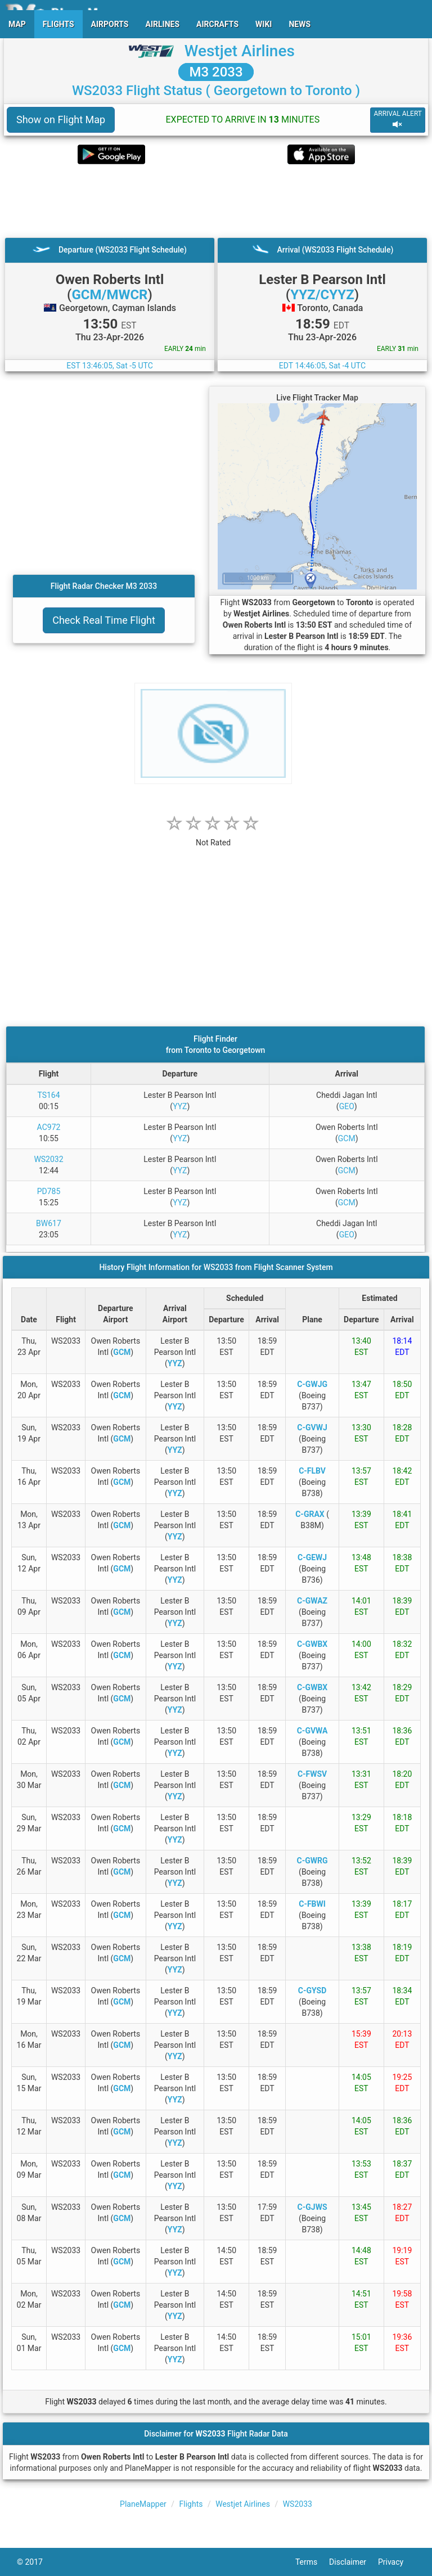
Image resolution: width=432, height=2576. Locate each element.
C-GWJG (312, 1384)
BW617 (48, 1223)
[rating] (213, 836)
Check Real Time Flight (103, 620)
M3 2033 (215, 72)
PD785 (49, 1191)
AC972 (49, 1127)
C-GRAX (309, 1514)
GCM (347, 1138)
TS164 (48, 1095)
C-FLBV (312, 1470)
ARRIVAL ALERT (398, 119)
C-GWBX (312, 1644)
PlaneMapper (143, 2504)
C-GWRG (312, 1860)
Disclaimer (353, 2561)
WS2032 (48, 1159)
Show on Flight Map (60, 119)
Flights (191, 2504)
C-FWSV (312, 1773)
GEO (346, 1106)
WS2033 (297, 2504)
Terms (312, 2561)
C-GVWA (312, 1730)
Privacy (396, 2561)
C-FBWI (312, 1903)
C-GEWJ (312, 1557)
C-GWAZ (312, 1600)
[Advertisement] (216, 200)
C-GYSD (312, 1990)
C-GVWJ (312, 1427)
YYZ (180, 1106)
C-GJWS (312, 2207)
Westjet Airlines (239, 51)
